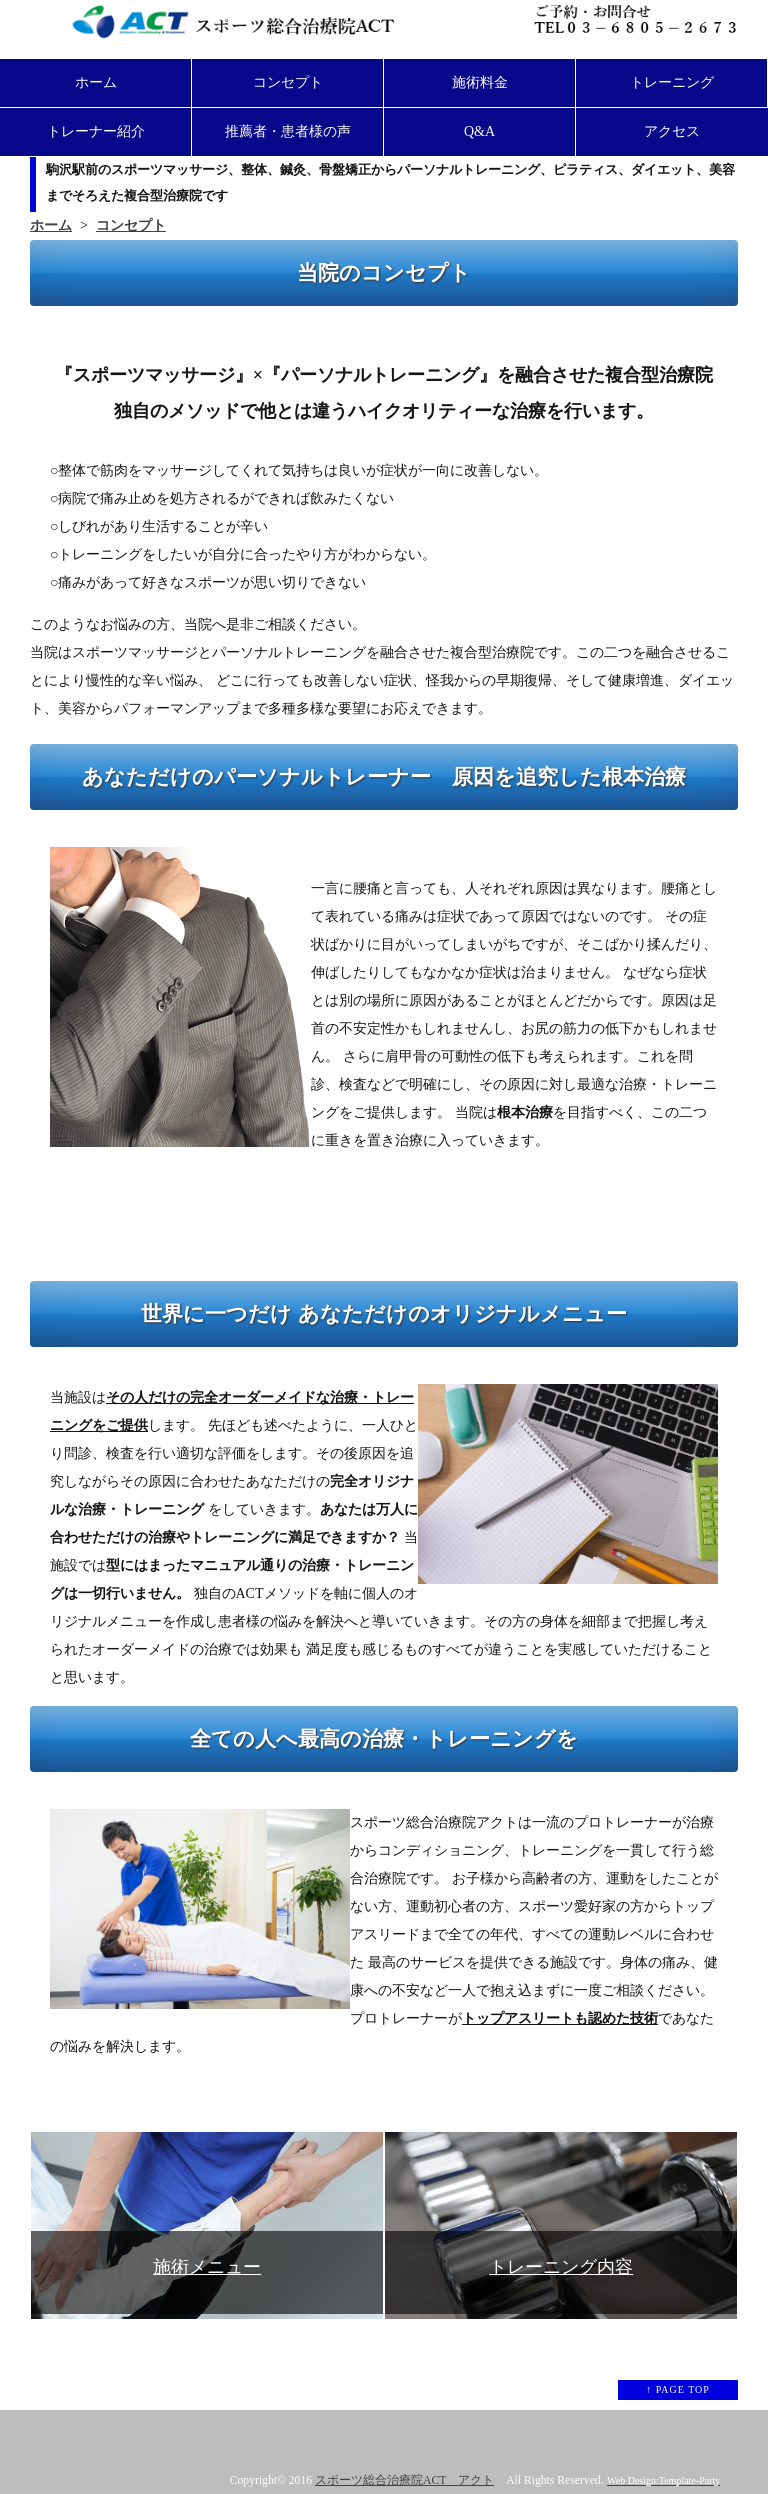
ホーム (96, 82)
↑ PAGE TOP (678, 2389)
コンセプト (288, 82)
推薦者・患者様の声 (288, 131)
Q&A (479, 131)
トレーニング (672, 82)
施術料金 (480, 82)
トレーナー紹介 (96, 131)
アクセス (672, 131)
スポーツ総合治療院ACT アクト (404, 2480)
